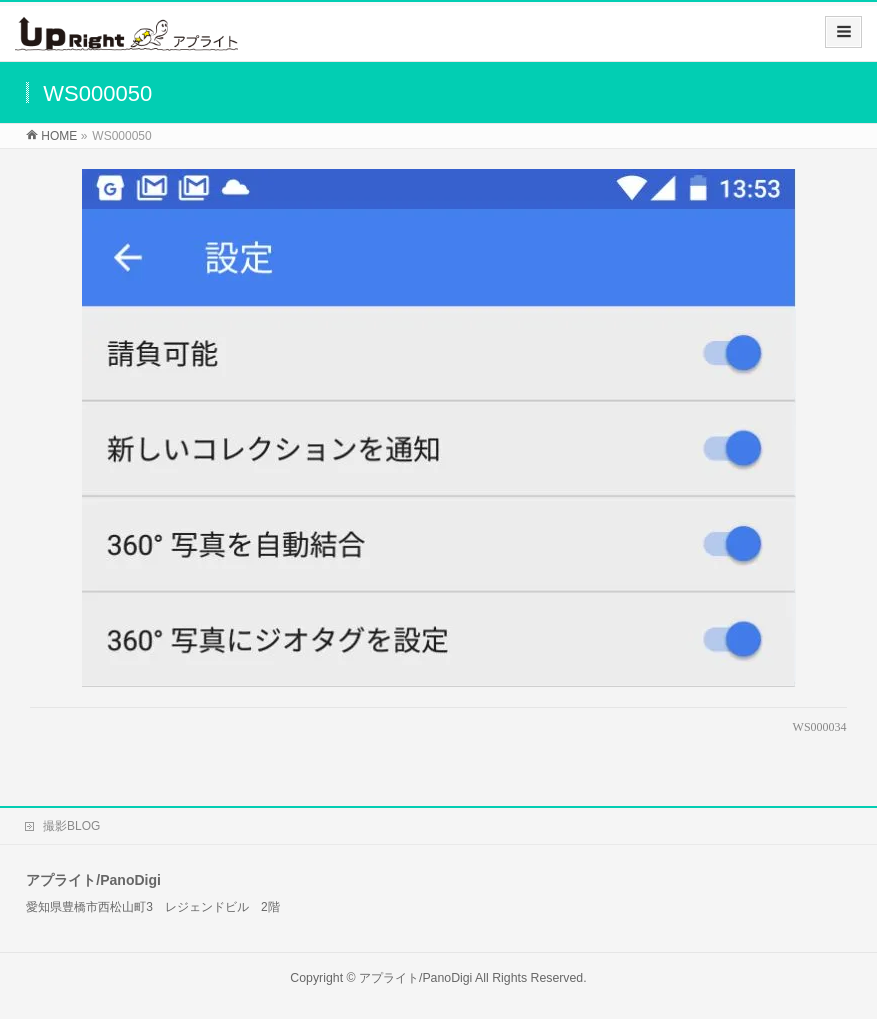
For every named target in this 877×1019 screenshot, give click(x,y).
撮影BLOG (71, 826)
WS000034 (820, 727)
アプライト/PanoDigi (415, 978)
